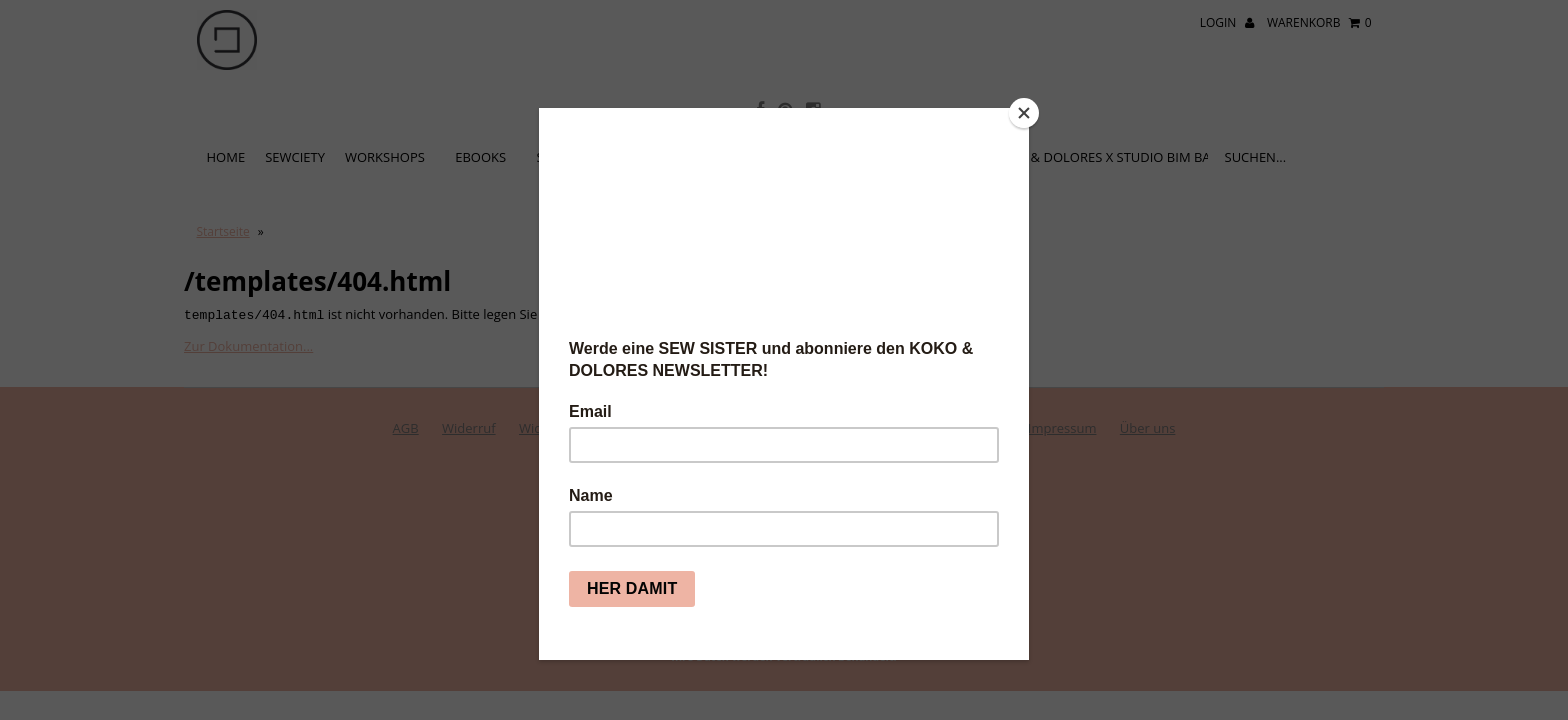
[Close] (1024, 113)
